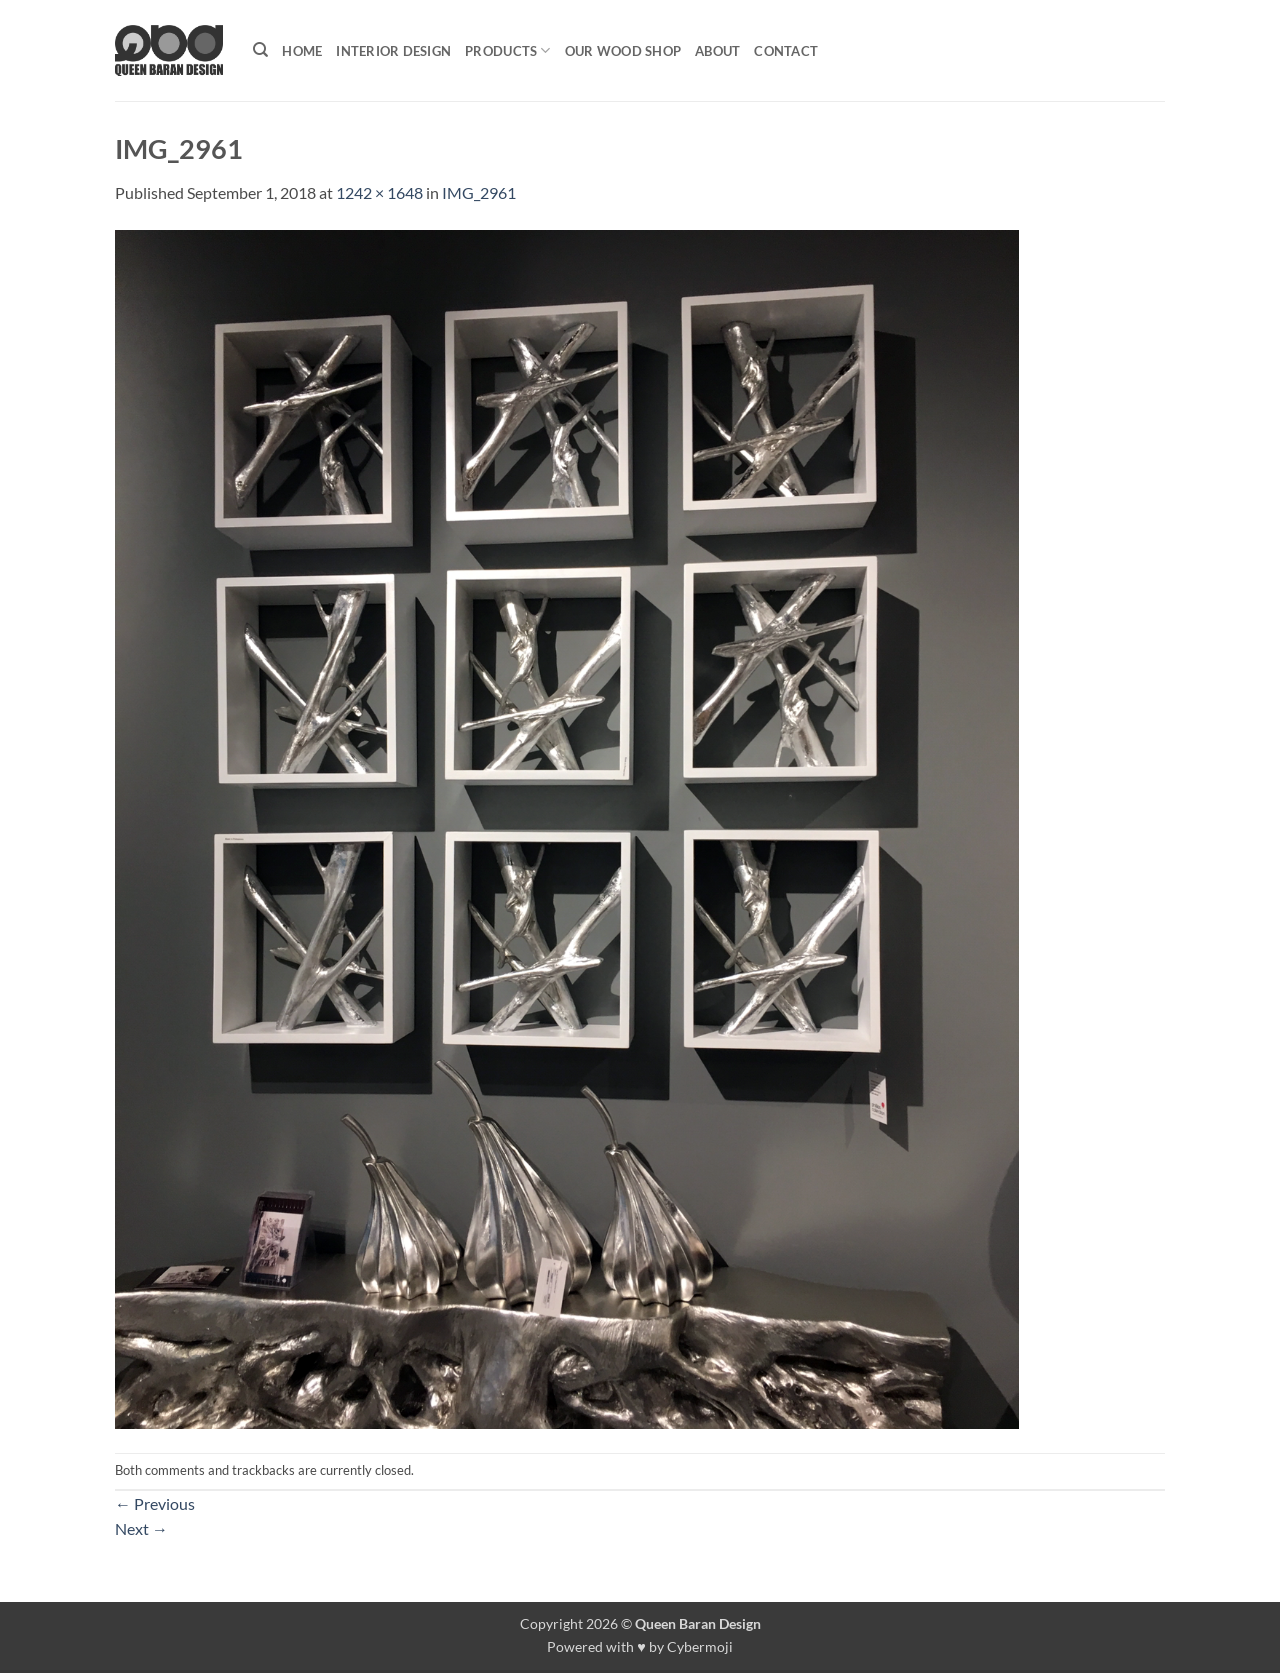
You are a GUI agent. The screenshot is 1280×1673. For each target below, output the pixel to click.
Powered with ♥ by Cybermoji (640, 1646)
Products (508, 50)
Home (302, 51)
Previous (155, 1503)
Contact (786, 51)
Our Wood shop (623, 51)
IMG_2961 (479, 192)
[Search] (260, 50)
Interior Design (393, 51)
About (717, 51)
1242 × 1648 (379, 192)
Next (141, 1528)
